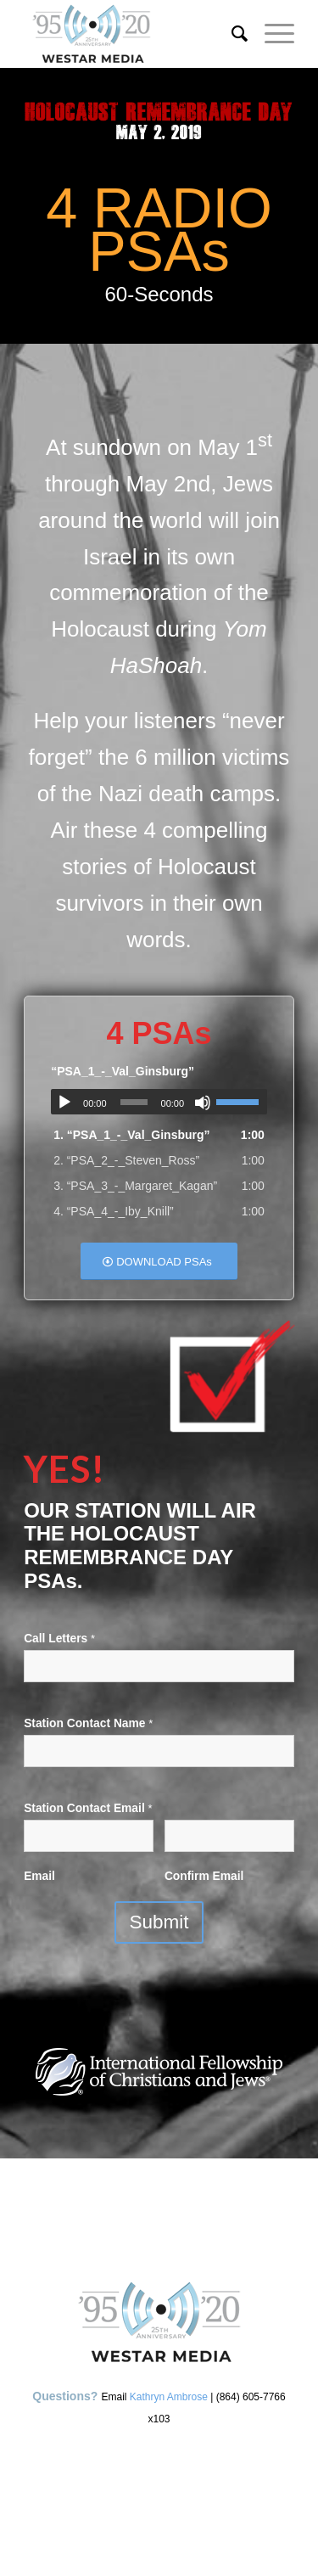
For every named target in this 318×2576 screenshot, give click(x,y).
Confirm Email (204, 1876)
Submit (158, 1922)
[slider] (134, 1102)
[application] (159, 1101)
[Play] (64, 1102)
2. (126, 1160)
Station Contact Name (88, 1723)
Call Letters (59, 1638)
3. (135, 1186)
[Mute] (202, 1102)
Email (39, 1876)
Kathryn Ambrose (169, 2397)
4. (113, 1211)
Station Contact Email (88, 1808)
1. (131, 1135)
